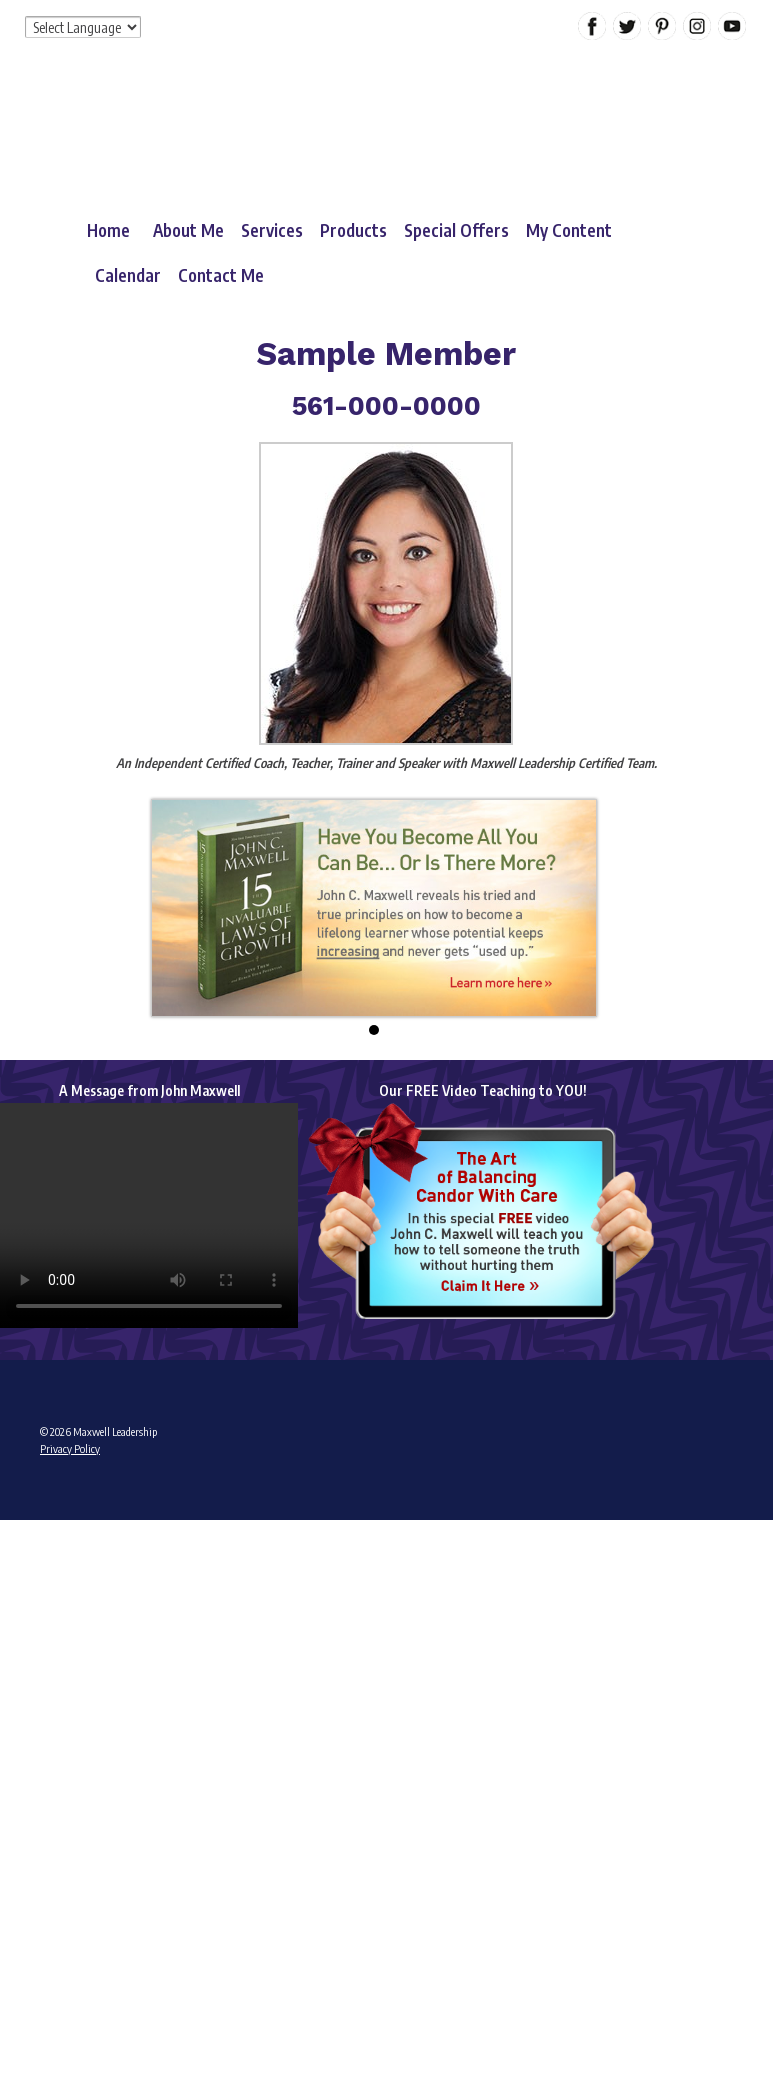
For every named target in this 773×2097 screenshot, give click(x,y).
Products (353, 230)
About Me (188, 230)
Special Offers (456, 230)
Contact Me (221, 275)
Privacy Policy (70, 1448)
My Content (569, 230)
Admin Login (67, 1525)
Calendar (128, 275)
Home (108, 230)
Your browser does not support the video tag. (149, 1215)
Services (272, 230)
